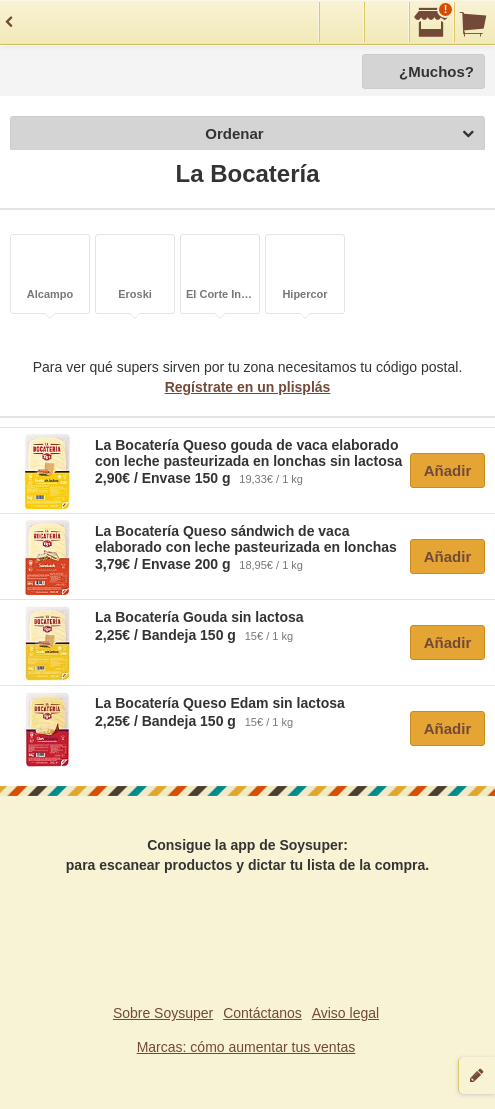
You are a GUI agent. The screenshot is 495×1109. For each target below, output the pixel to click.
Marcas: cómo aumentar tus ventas (246, 1047)
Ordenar (339, 134)
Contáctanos (262, 1013)
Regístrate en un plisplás (248, 387)
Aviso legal (345, 1013)
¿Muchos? (436, 71)
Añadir (448, 470)
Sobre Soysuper (163, 1013)
